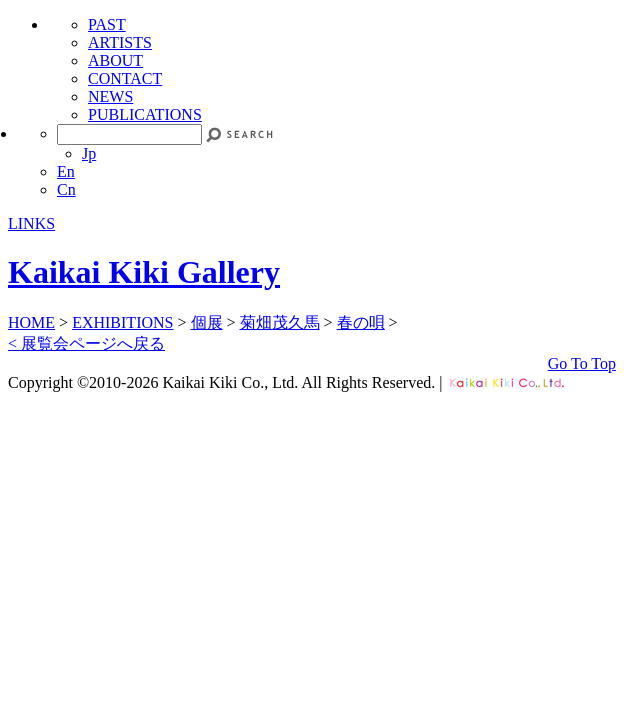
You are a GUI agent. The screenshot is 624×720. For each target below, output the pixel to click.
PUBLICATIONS (145, 114)
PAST (107, 24)
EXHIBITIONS (122, 322)
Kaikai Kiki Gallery (144, 272)
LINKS (31, 223)
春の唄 (361, 322)
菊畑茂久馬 (280, 322)
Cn (66, 189)
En (66, 171)
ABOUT (115, 60)
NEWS (110, 96)
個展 (207, 322)
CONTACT (125, 78)
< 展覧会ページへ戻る (86, 343)
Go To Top (582, 363)
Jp (89, 153)
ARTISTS (120, 42)
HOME (31, 322)
